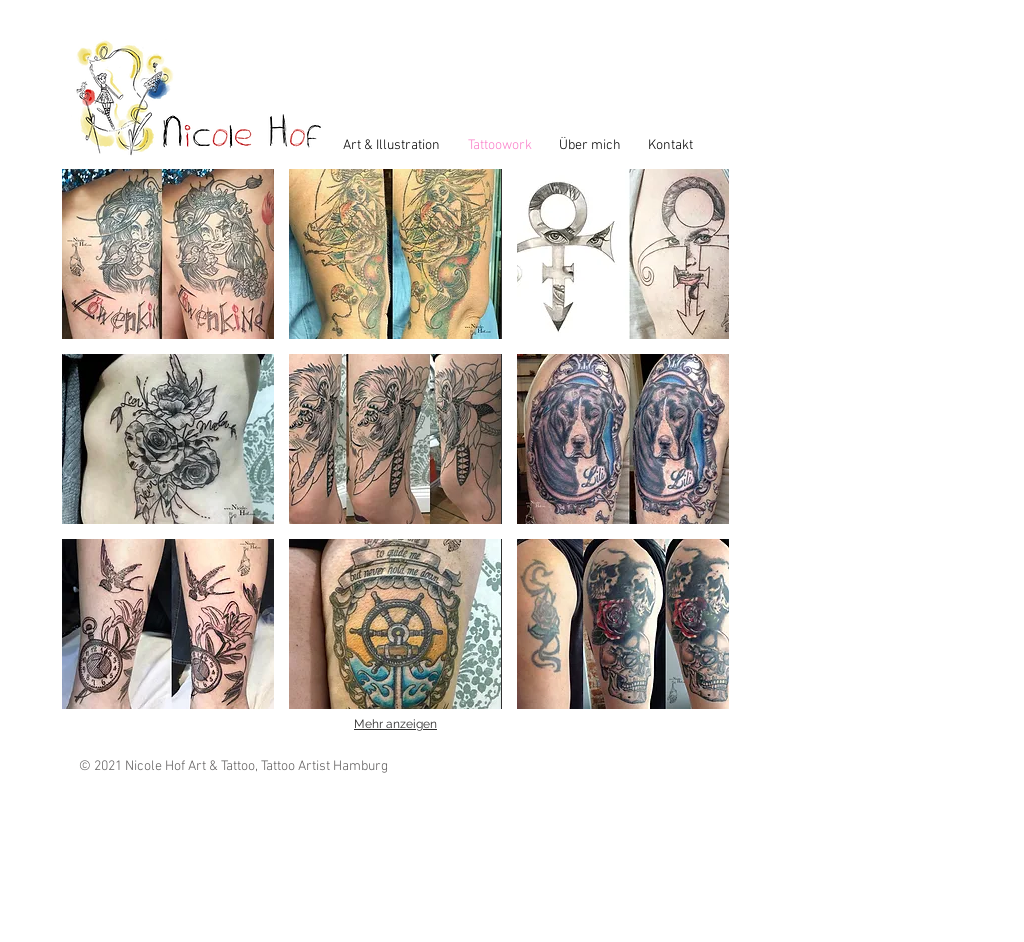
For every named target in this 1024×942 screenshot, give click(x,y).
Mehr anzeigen (395, 724)
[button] (168, 254)
